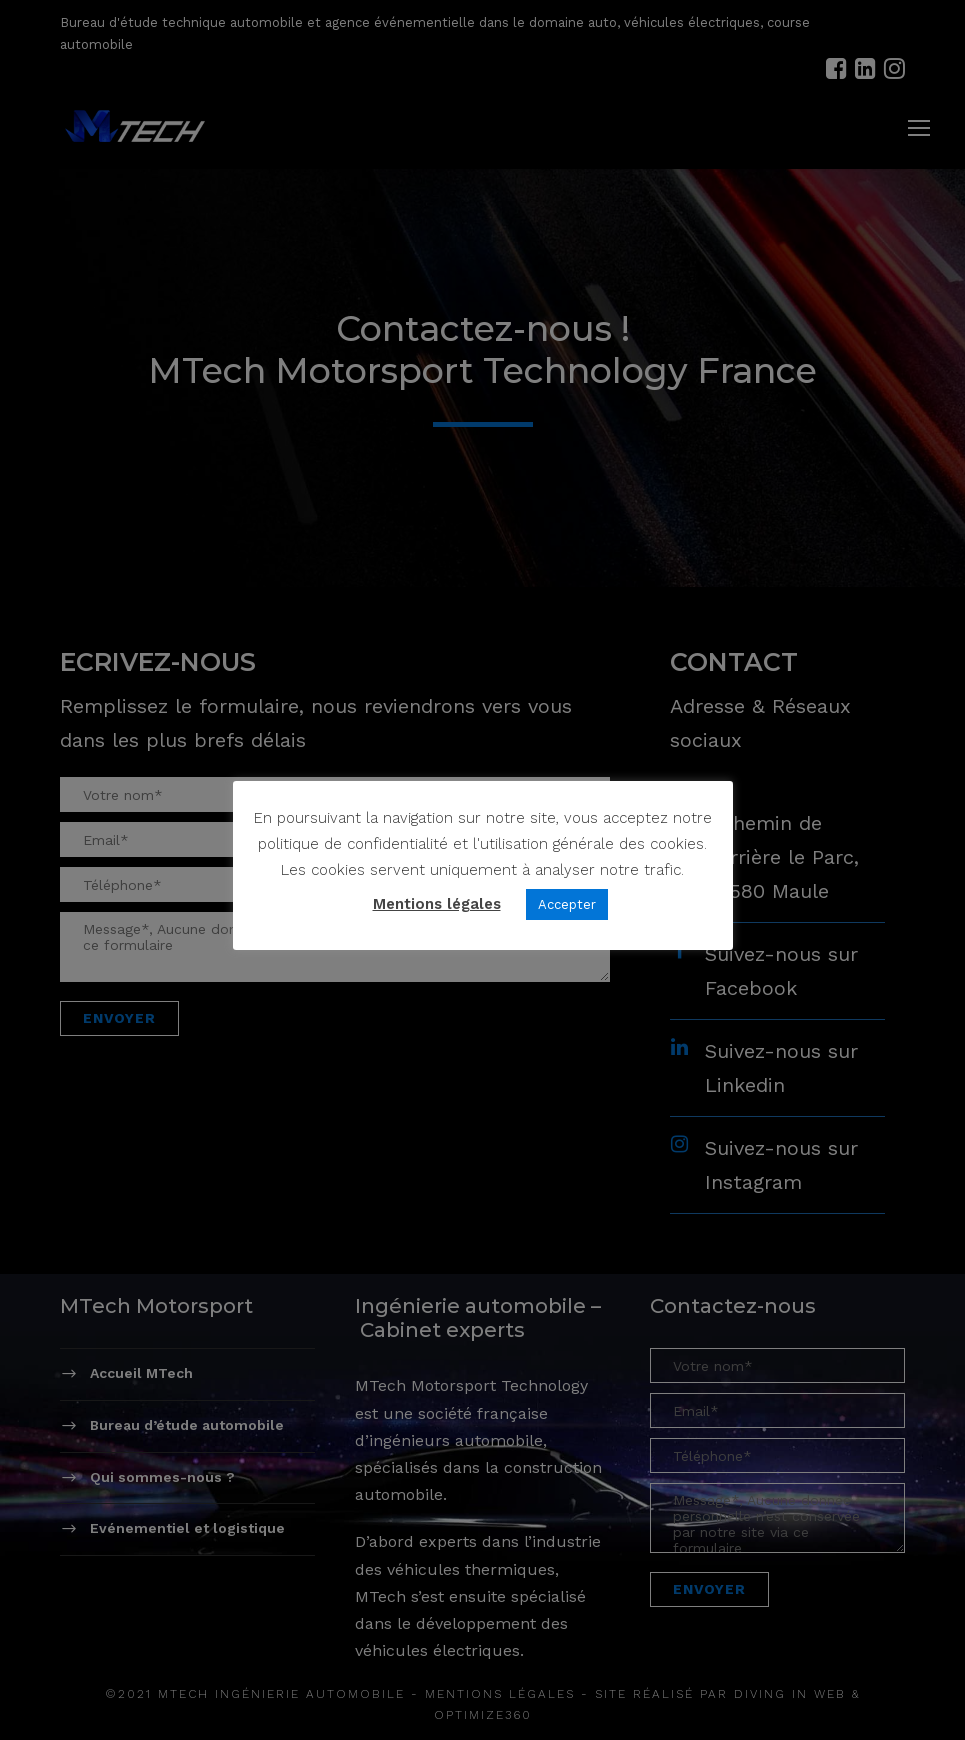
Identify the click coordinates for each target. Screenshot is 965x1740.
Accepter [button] (567, 904)
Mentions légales (437, 904)
